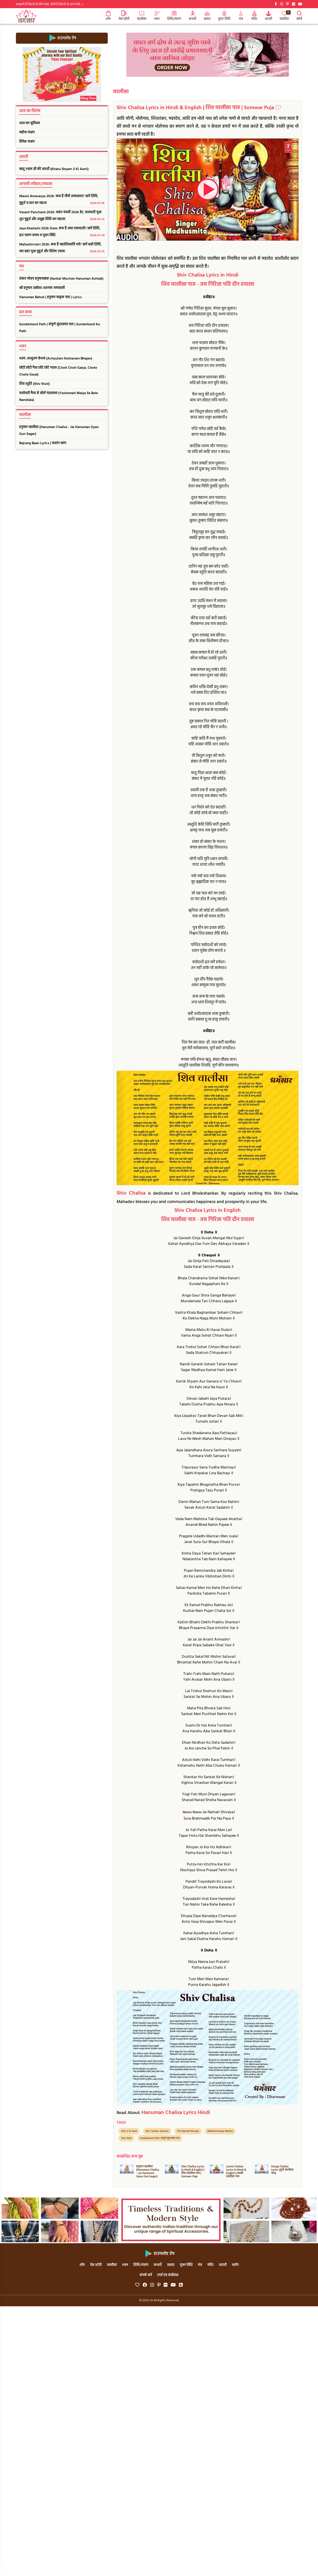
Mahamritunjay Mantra (220, 2131)
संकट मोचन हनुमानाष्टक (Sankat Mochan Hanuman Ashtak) (61, 279)
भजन (157, 16)
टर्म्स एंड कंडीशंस (167, 2275)
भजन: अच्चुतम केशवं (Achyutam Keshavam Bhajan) (55, 358)
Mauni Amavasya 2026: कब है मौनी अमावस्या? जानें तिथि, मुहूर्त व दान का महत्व (61, 200)
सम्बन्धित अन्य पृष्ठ (130, 2156)
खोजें (299, 16)
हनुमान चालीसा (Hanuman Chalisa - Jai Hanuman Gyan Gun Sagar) (59, 430)
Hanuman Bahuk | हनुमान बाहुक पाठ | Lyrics (50, 297)
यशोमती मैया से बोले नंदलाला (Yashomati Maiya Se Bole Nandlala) (58, 396)
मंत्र (241, 16)
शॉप (108, 16)
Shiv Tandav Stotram (157, 2131)
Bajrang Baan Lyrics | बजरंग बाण (42, 443)
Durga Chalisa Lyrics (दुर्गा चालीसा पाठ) (282, 2170)
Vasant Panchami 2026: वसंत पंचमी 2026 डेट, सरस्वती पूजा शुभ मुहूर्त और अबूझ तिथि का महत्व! (61, 216)
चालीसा (141, 16)
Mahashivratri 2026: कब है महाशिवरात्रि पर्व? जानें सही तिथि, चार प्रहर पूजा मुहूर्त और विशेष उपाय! (61, 248)
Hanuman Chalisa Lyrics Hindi (176, 2112)
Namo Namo (192, 1812)
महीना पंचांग (27, 132)
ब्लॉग (235, 2265)
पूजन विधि (224, 16)
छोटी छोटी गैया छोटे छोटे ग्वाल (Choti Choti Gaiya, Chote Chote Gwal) (58, 371)
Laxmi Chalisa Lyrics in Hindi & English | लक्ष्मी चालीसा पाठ (236, 2171)
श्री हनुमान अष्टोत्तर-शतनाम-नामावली (42, 288)
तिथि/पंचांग (174, 16)
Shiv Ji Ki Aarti (129, 2131)
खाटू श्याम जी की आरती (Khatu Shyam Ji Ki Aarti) (54, 169)
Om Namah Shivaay (188, 2131)
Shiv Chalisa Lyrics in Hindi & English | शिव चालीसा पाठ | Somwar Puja (192, 2171)
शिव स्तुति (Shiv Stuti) (34, 384)
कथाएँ (192, 16)
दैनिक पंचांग (27, 142)
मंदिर (254, 16)
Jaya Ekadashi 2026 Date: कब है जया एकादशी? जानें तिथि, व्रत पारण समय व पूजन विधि (61, 232)
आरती (268, 16)
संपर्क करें (146, 2275)
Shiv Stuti (126, 2138)
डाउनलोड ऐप (62, 38)
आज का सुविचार (29, 123)
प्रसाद (207, 16)
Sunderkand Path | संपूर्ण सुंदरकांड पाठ (160, 2138)
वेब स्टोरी (124, 16)
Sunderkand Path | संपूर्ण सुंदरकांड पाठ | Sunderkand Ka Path (59, 328)
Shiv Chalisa (131, 1193)
